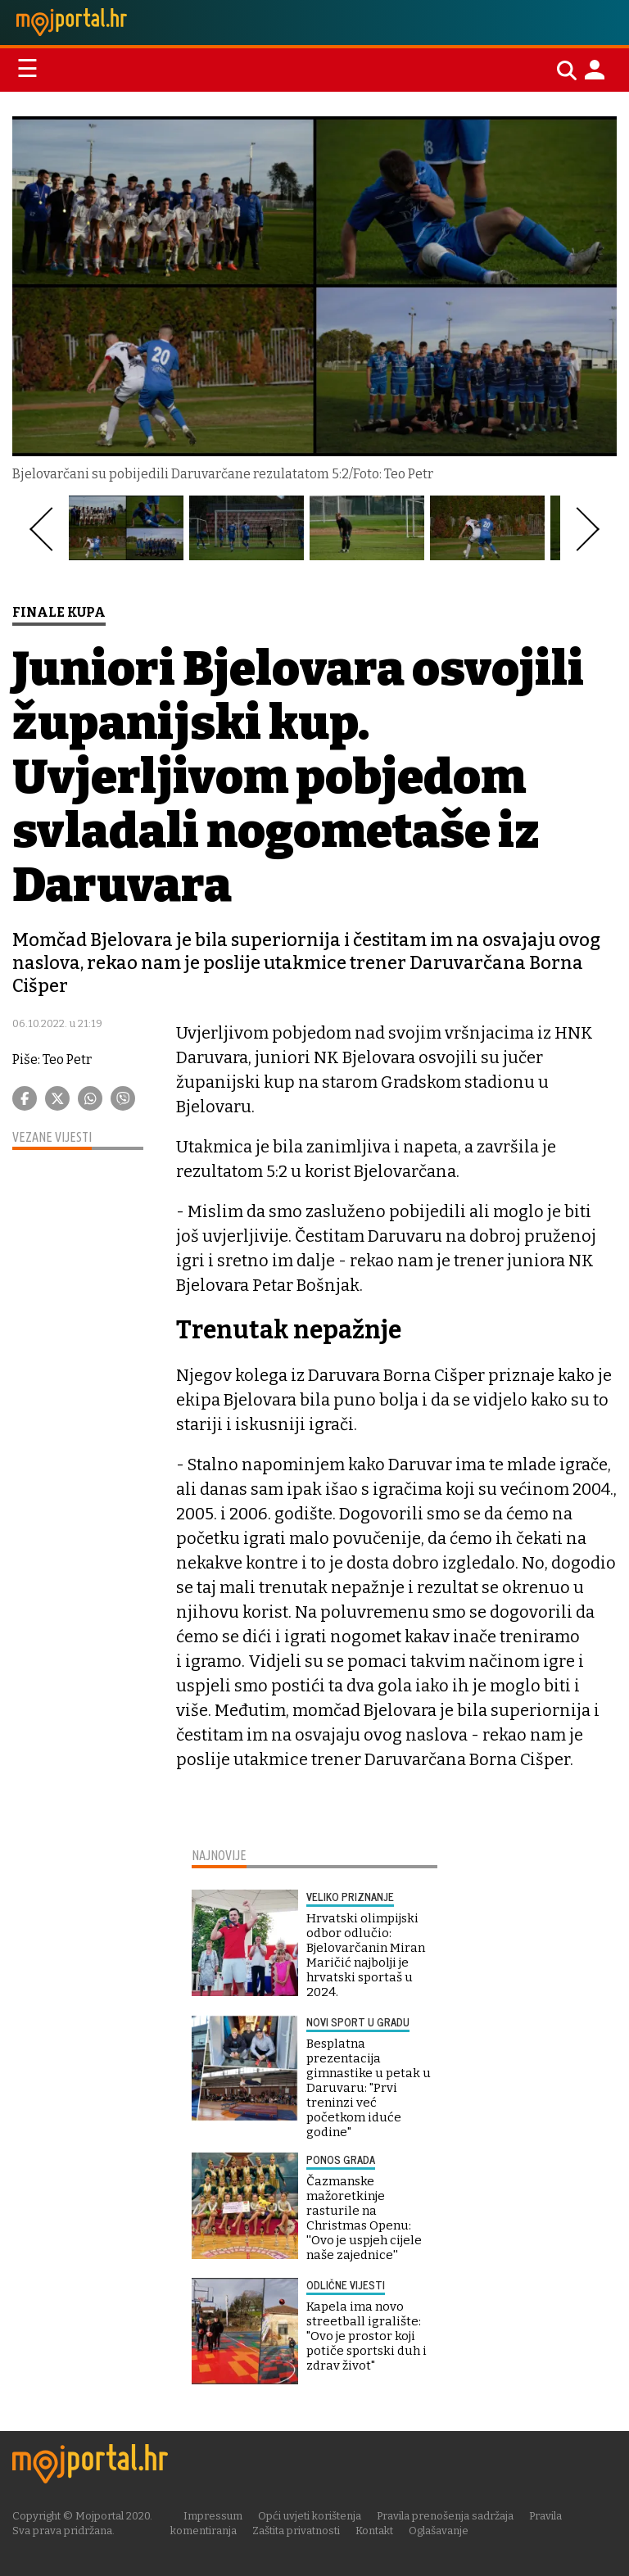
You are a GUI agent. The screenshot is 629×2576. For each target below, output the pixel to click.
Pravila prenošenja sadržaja (445, 2516)
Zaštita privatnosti (296, 2530)
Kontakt (374, 2530)
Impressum (212, 2516)
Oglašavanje (438, 2530)
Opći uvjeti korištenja (309, 2516)
